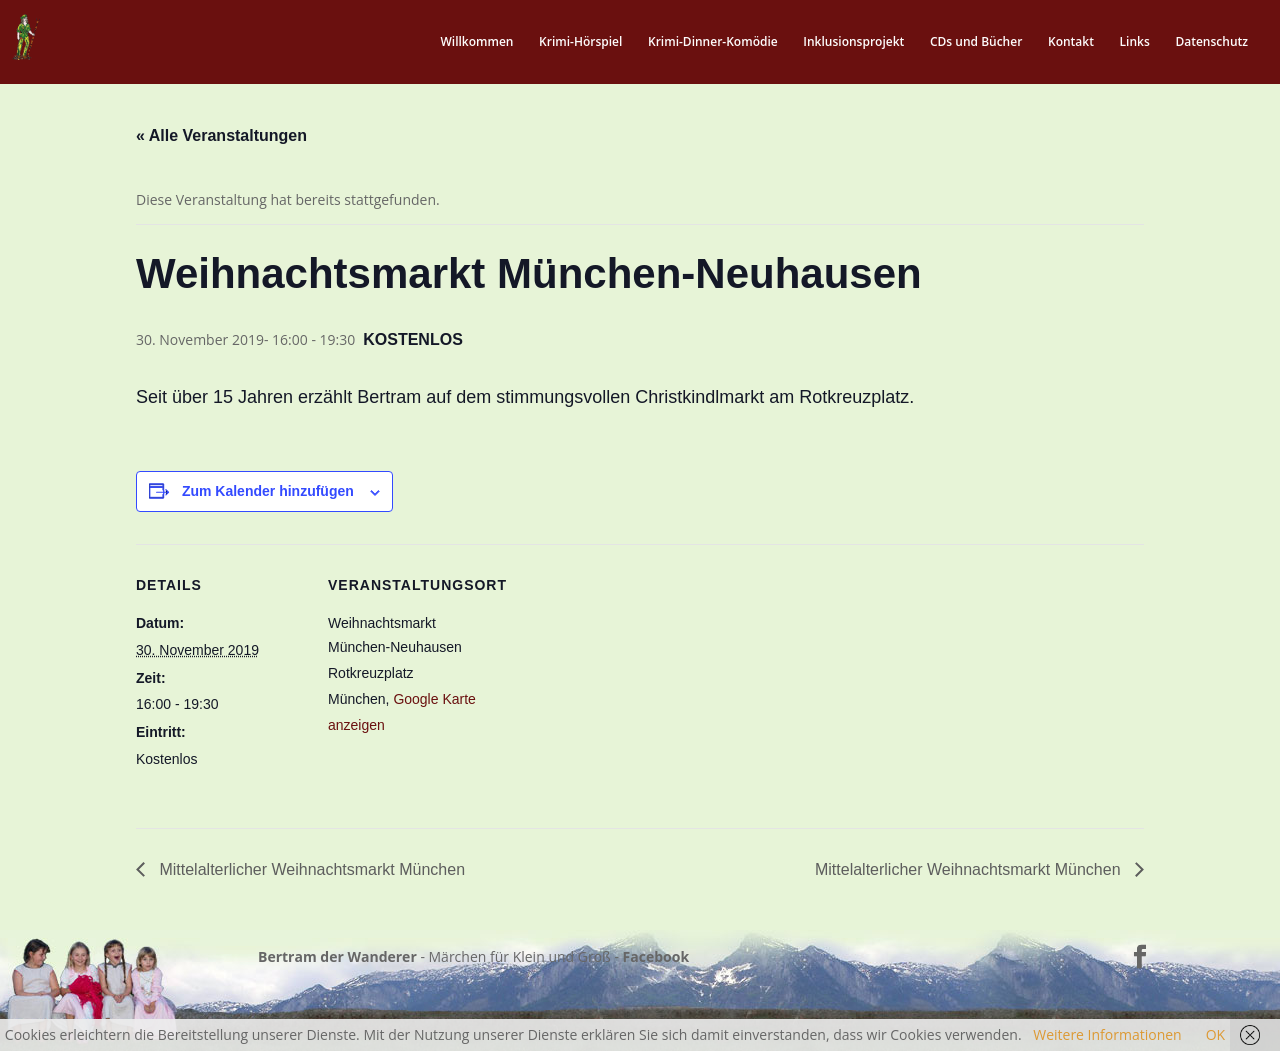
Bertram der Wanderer (337, 956)
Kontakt (1071, 42)
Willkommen (476, 42)
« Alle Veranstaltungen (221, 135)
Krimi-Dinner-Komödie (713, 42)
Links (1135, 42)
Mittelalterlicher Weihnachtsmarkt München (310, 869)
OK (1215, 1034)
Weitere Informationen (1107, 1034)
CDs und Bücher (976, 42)
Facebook (656, 956)
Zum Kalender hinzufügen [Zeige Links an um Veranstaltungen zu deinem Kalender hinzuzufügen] (268, 491)
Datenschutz (1211, 42)
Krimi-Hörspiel (580, 42)
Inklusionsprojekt (853, 42)
